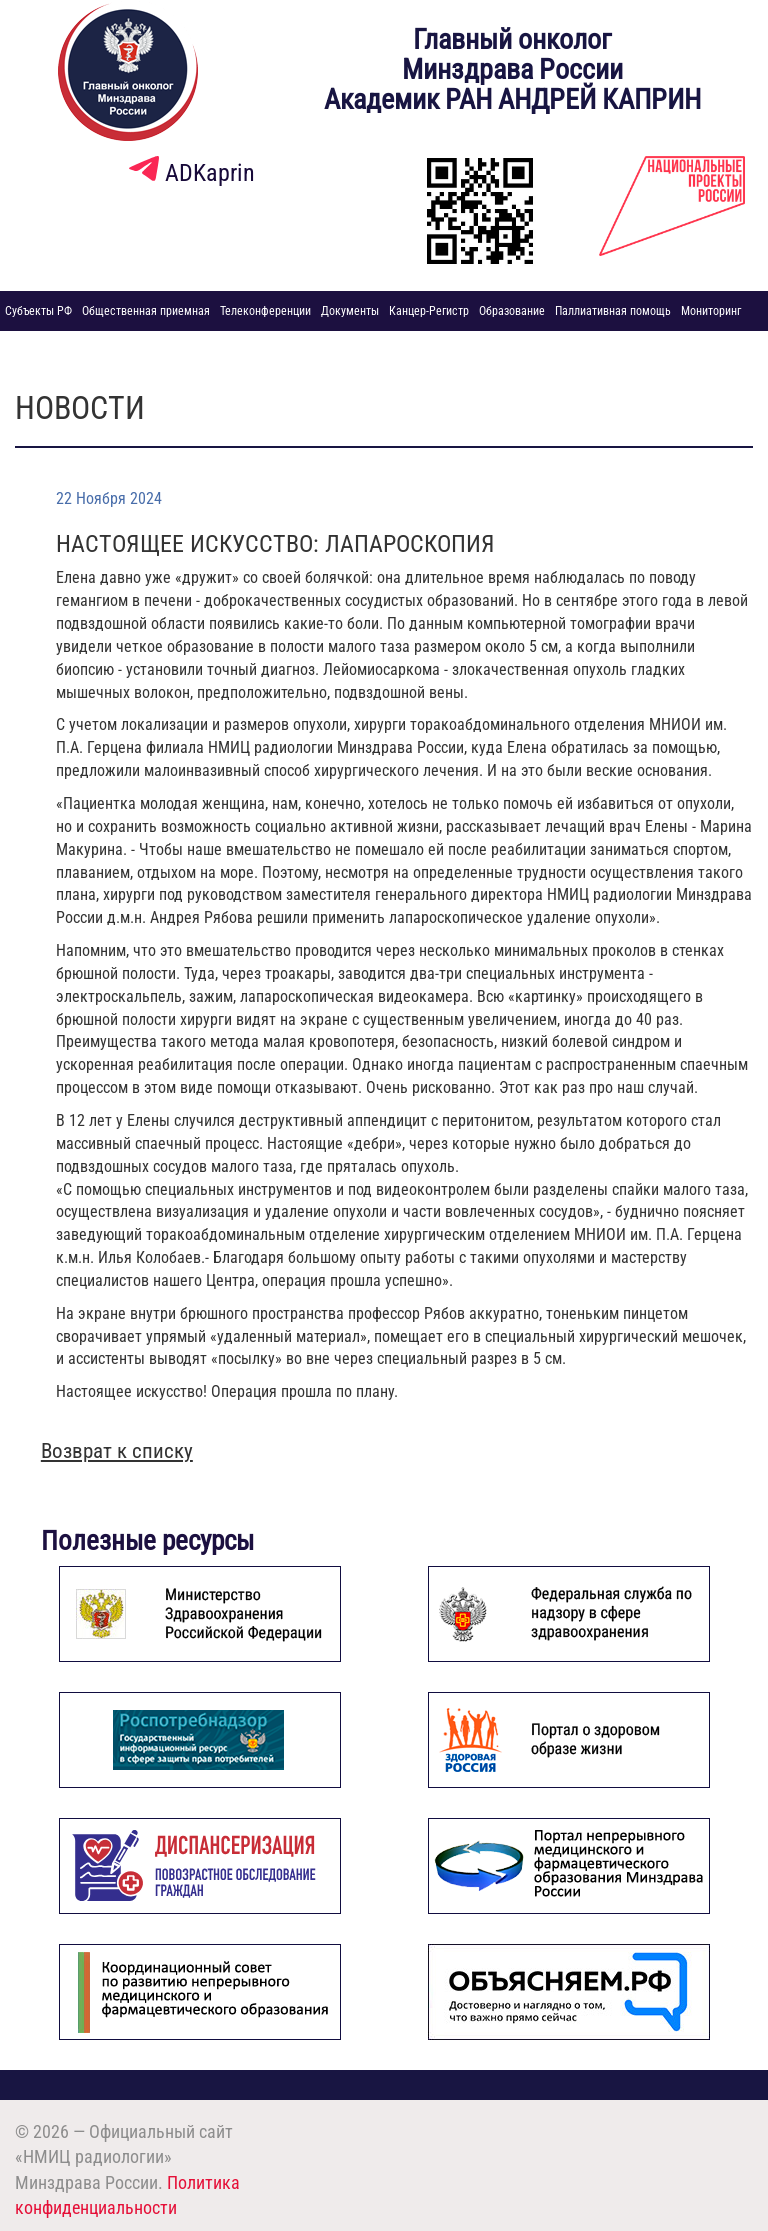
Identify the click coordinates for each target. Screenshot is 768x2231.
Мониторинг (711, 311)
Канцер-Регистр (429, 311)
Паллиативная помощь (613, 311)
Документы (350, 311)
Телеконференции (265, 311)
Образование (512, 311)
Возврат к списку (117, 1451)
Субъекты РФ (38, 311)
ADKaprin (192, 173)
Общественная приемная (146, 311)
